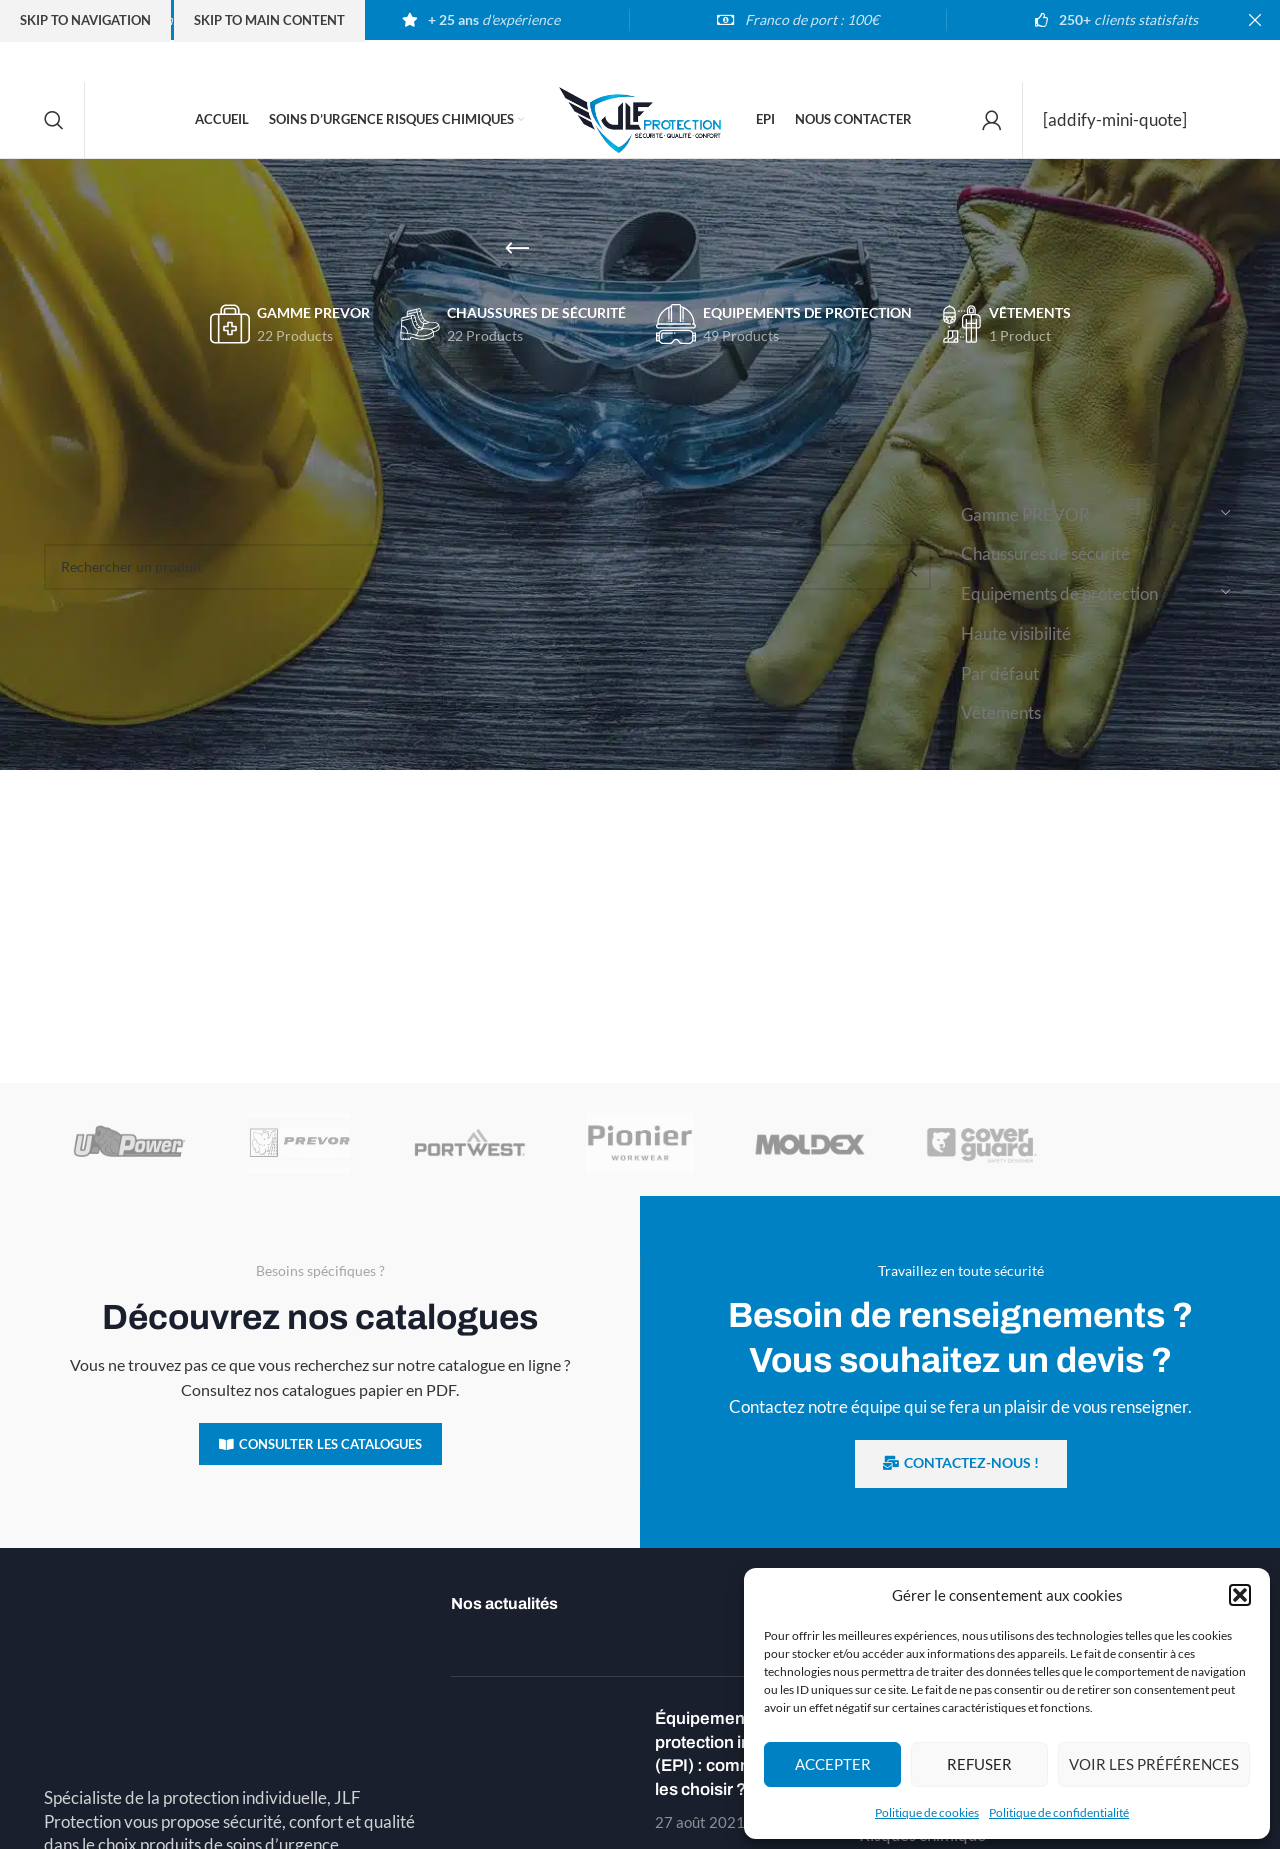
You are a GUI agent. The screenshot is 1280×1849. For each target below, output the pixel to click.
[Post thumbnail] (545, 1784)
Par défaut (1000, 687)
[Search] (54, 127)
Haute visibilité (1016, 647)
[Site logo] (640, 124)
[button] (1240, 1595)
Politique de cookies (927, 1812)
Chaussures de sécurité (1045, 568)
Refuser (979, 1764)
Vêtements (1001, 727)
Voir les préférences (1154, 1764)
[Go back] (517, 263)
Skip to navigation (85, 20)
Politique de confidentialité (1059, 1812)
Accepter (833, 1764)
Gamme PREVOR (1025, 528)
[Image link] (232, 1626)
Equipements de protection (1059, 607)
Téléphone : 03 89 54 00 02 (151, 1823)
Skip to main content (269, 20)
